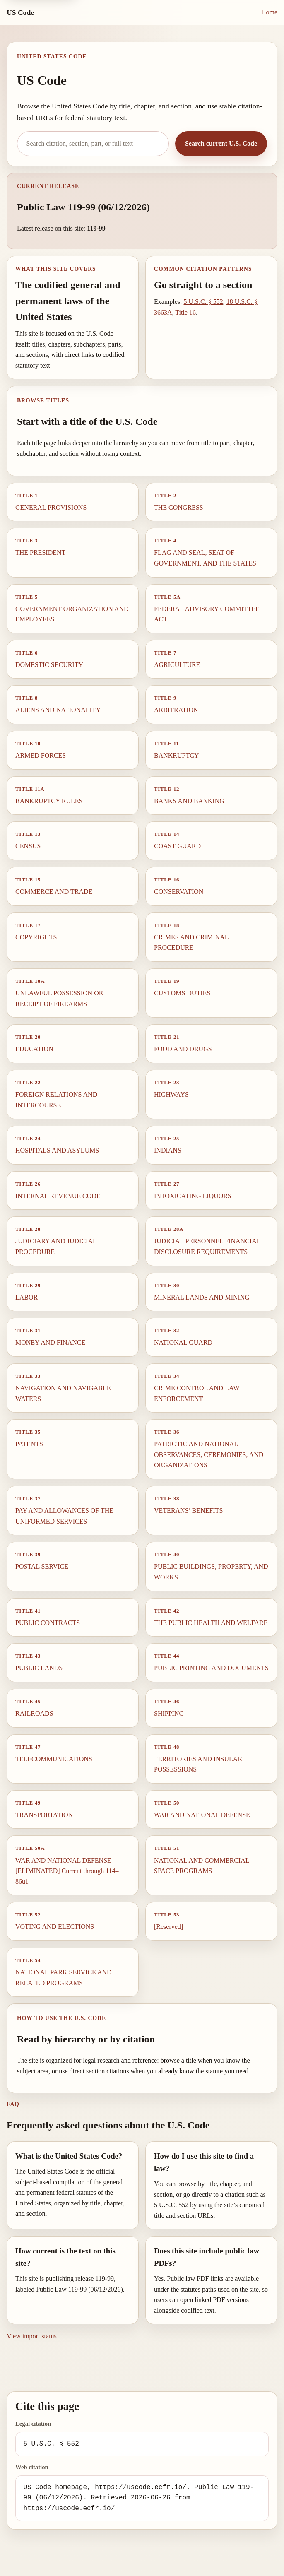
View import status (32, 2336)
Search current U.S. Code (221, 143)
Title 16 (185, 312)
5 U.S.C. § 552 (203, 301)
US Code (20, 12)
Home (269, 12)
